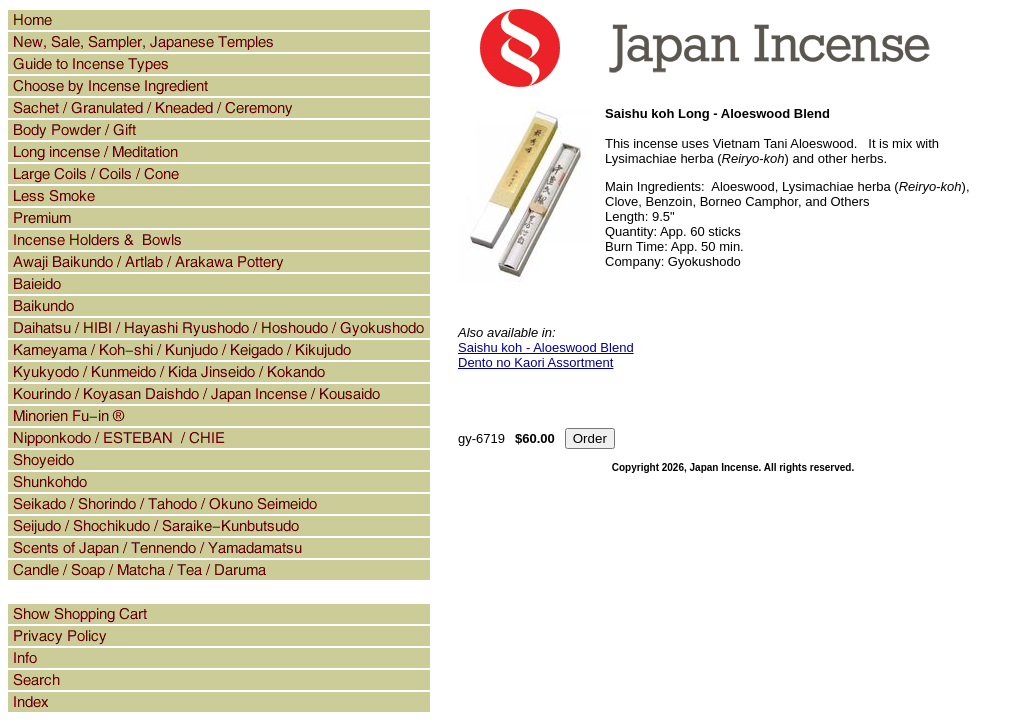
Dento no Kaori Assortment (535, 362)
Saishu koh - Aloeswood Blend (546, 347)
